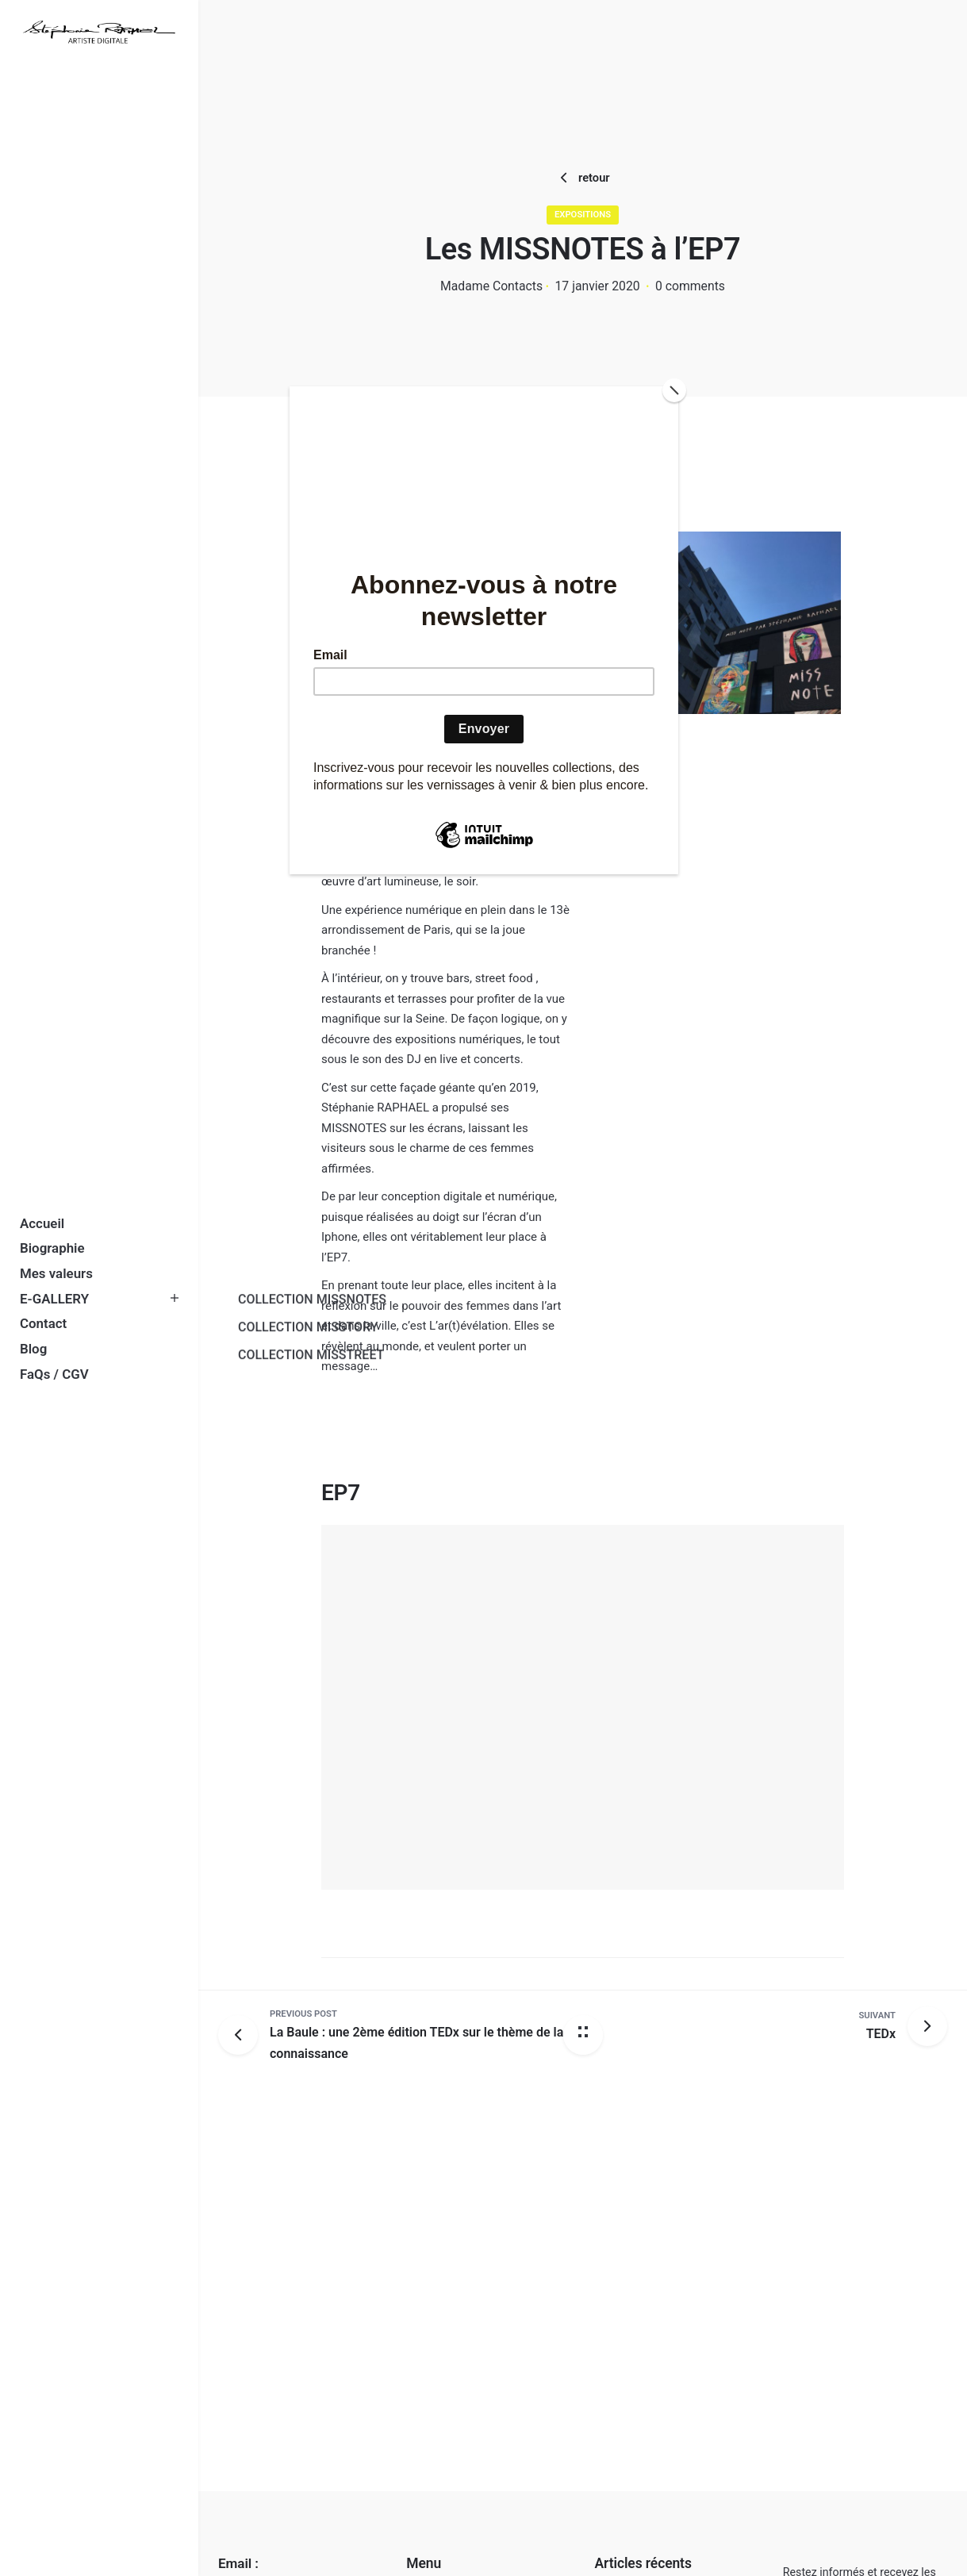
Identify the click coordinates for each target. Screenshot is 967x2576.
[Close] (674, 390)
